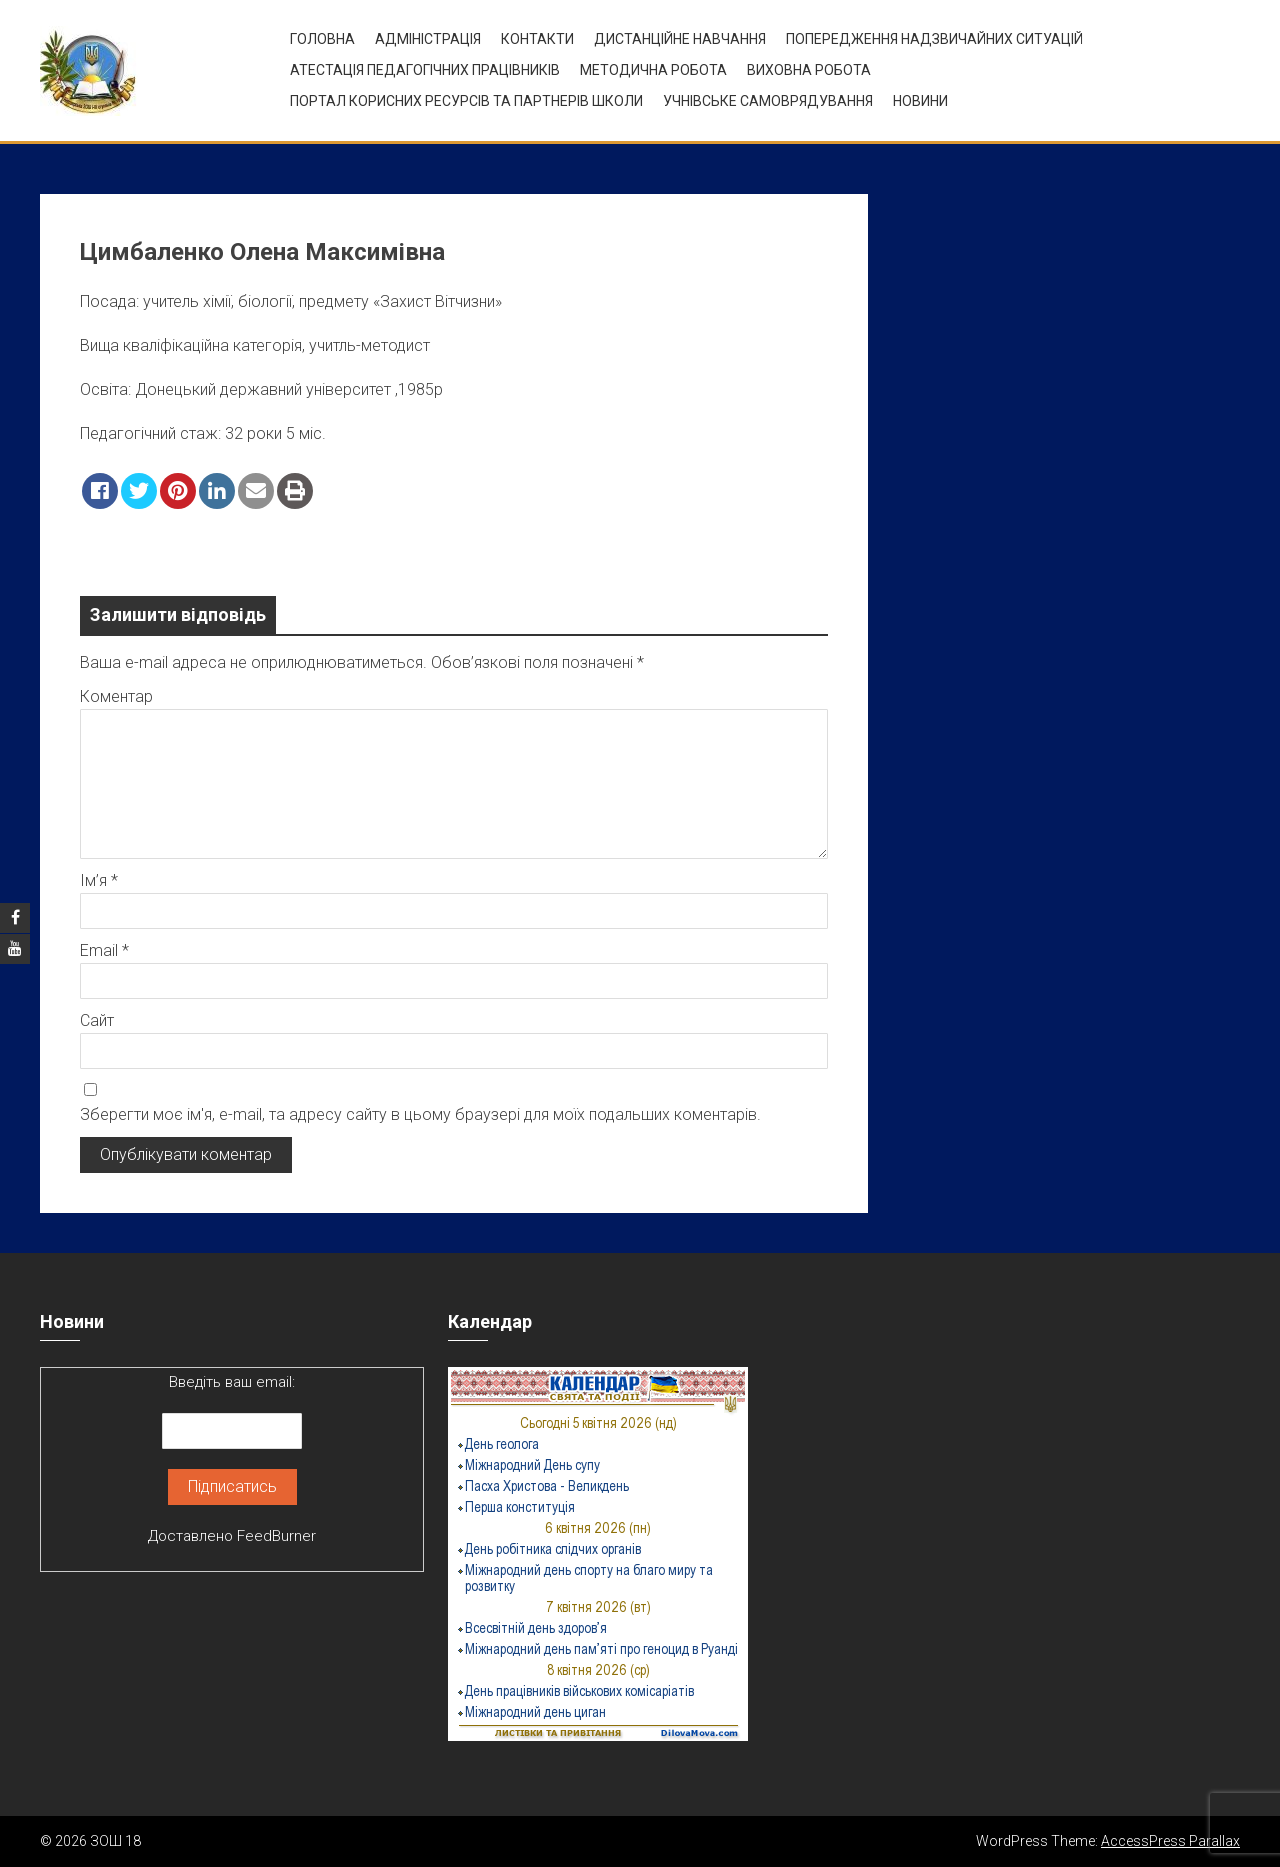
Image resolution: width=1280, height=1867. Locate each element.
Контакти (537, 39)
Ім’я (99, 880)
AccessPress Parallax (1170, 1841)
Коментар (116, 696)
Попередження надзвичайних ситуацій (934, 39)
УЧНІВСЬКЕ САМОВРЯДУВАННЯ (768, 101)
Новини (920, 101)
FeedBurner (276, 1536)
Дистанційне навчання (680, 39)
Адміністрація (428, 39)
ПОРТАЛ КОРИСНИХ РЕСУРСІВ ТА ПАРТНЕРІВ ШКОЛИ (466, 101)
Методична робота (653, 70)
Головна (322, 39)
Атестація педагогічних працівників (425, 70)
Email (104, 950)
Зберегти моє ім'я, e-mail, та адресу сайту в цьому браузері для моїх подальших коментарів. (420, 1114)
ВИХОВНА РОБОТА (809, 70)
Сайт (97, 1020)
